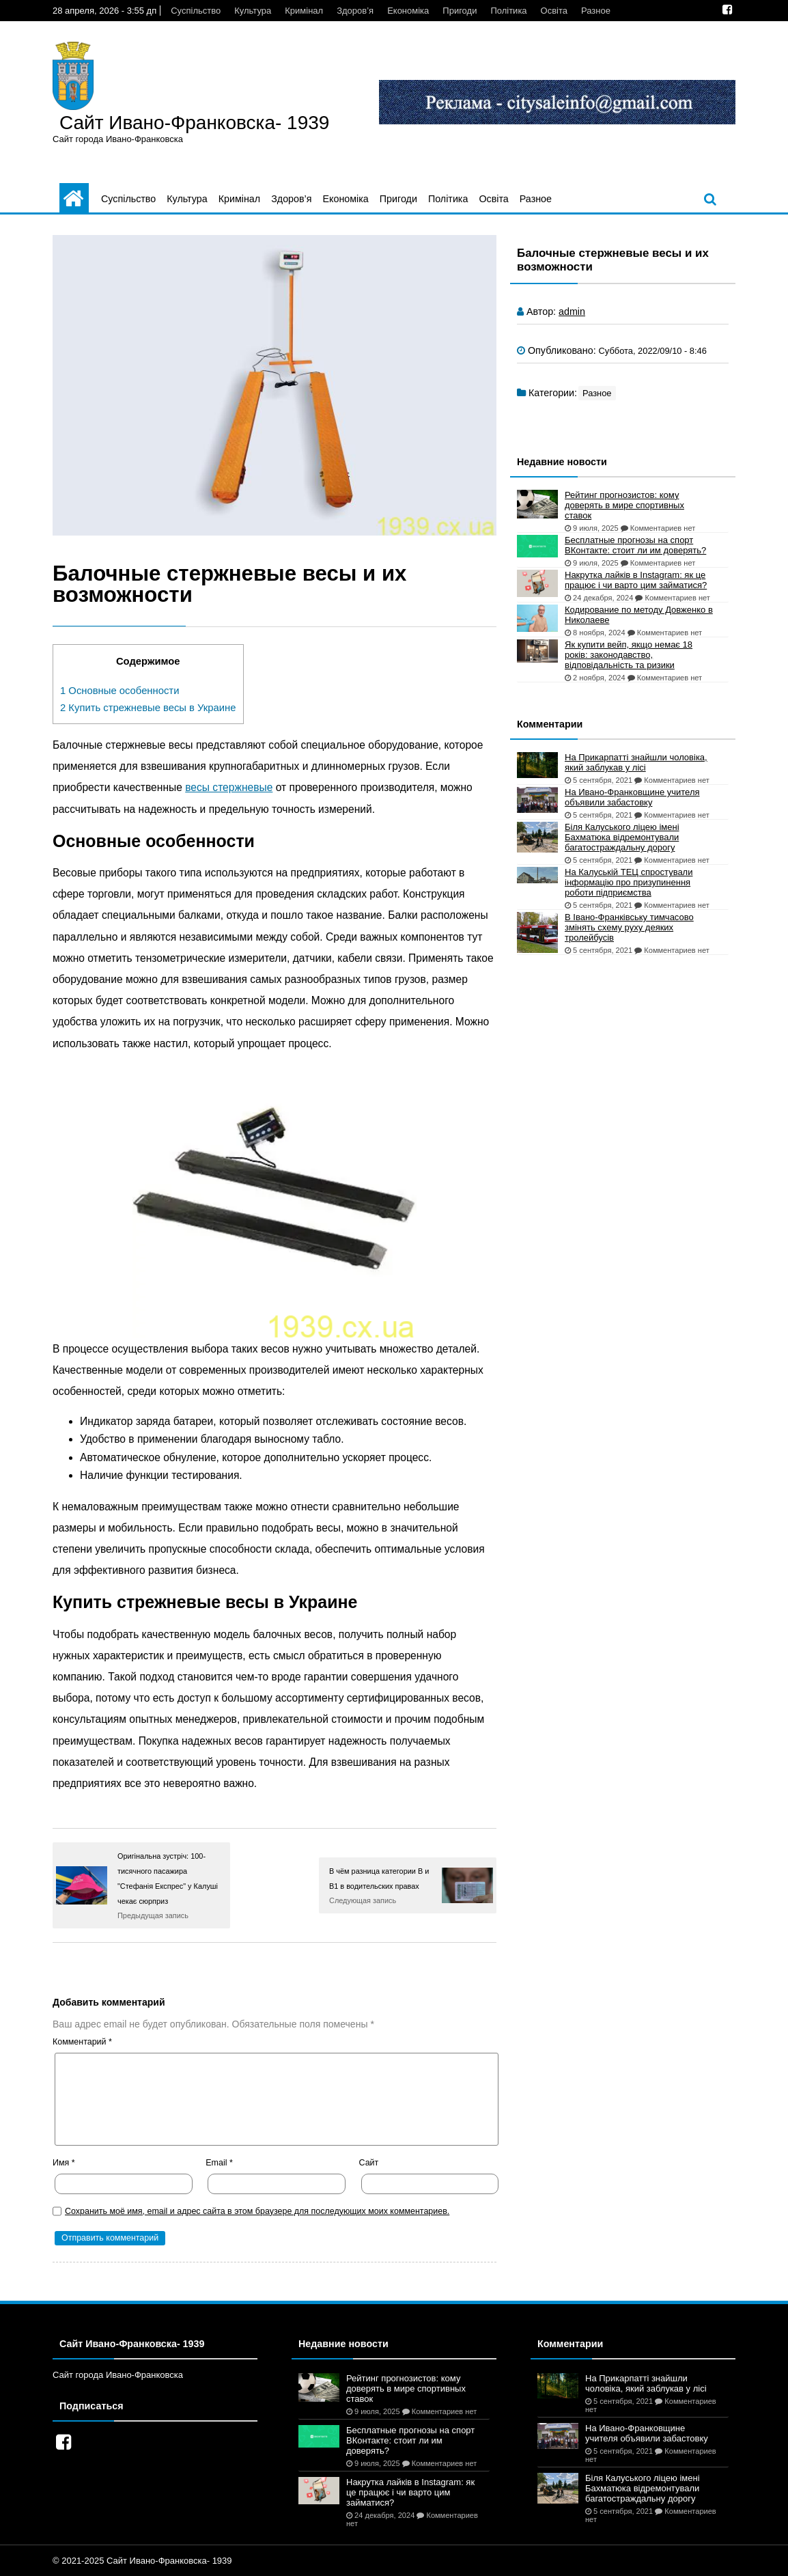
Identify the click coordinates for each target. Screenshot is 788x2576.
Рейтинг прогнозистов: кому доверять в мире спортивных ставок (624, 505)
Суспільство (196, 10)
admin (572, 311)
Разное (595, 10)
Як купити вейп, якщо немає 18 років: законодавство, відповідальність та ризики (628, 654)
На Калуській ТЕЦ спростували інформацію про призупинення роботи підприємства (628, 882)
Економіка (408, 10)
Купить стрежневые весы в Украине (148, 707)
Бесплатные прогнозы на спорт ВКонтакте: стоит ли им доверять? (635, 545)
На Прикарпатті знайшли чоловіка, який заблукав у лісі (636, 762)
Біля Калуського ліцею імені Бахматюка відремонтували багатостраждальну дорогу (622, 837)
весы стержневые (228, 787)
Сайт (369, 2163)
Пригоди (459, 10)
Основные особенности (119, 690)
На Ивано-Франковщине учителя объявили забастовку (632, 797)
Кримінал (304, 10)
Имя (64, 2163)
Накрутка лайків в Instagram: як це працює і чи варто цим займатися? (636, 580)
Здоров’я (355, 10)
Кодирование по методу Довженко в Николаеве (639, 615)
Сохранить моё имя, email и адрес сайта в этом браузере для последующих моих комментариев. (257, 2211)
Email (219, 2163)
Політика (508, 10)
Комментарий (82, 2042)
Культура (252, 10)
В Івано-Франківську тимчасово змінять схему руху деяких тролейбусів (629, 927)
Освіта (554, 10)
